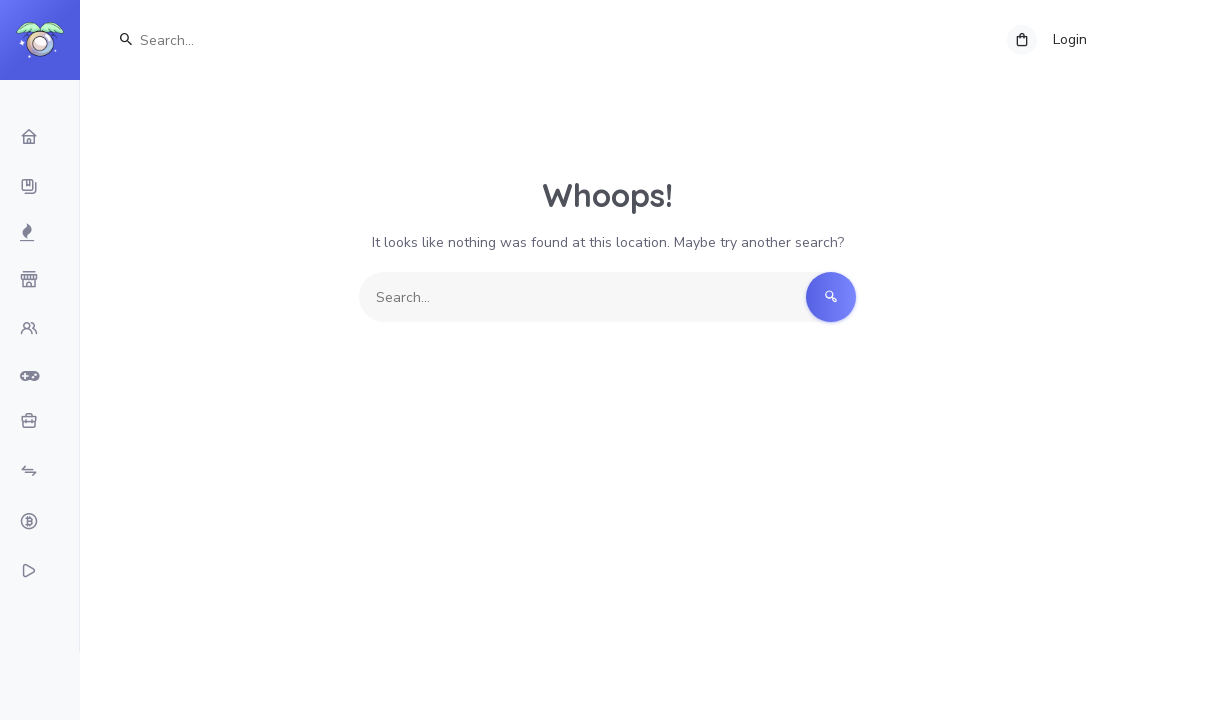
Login (1070, 39)
